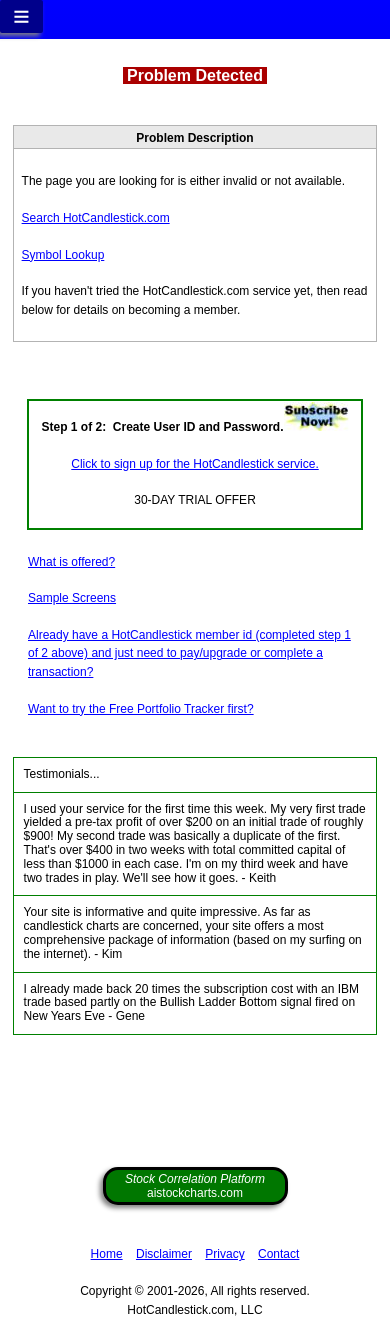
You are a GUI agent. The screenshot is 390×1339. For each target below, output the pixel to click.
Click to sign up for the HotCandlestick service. (194, 464)
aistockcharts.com (195, 1186)
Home (107, 1254)
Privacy (224, 1254)
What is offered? (71, 562)
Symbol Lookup (63, 255)
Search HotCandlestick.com (96, 218)
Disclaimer (164, 1254)
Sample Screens (72, 598)
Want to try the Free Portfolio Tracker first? (141, 709)
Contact (278, 1254)
